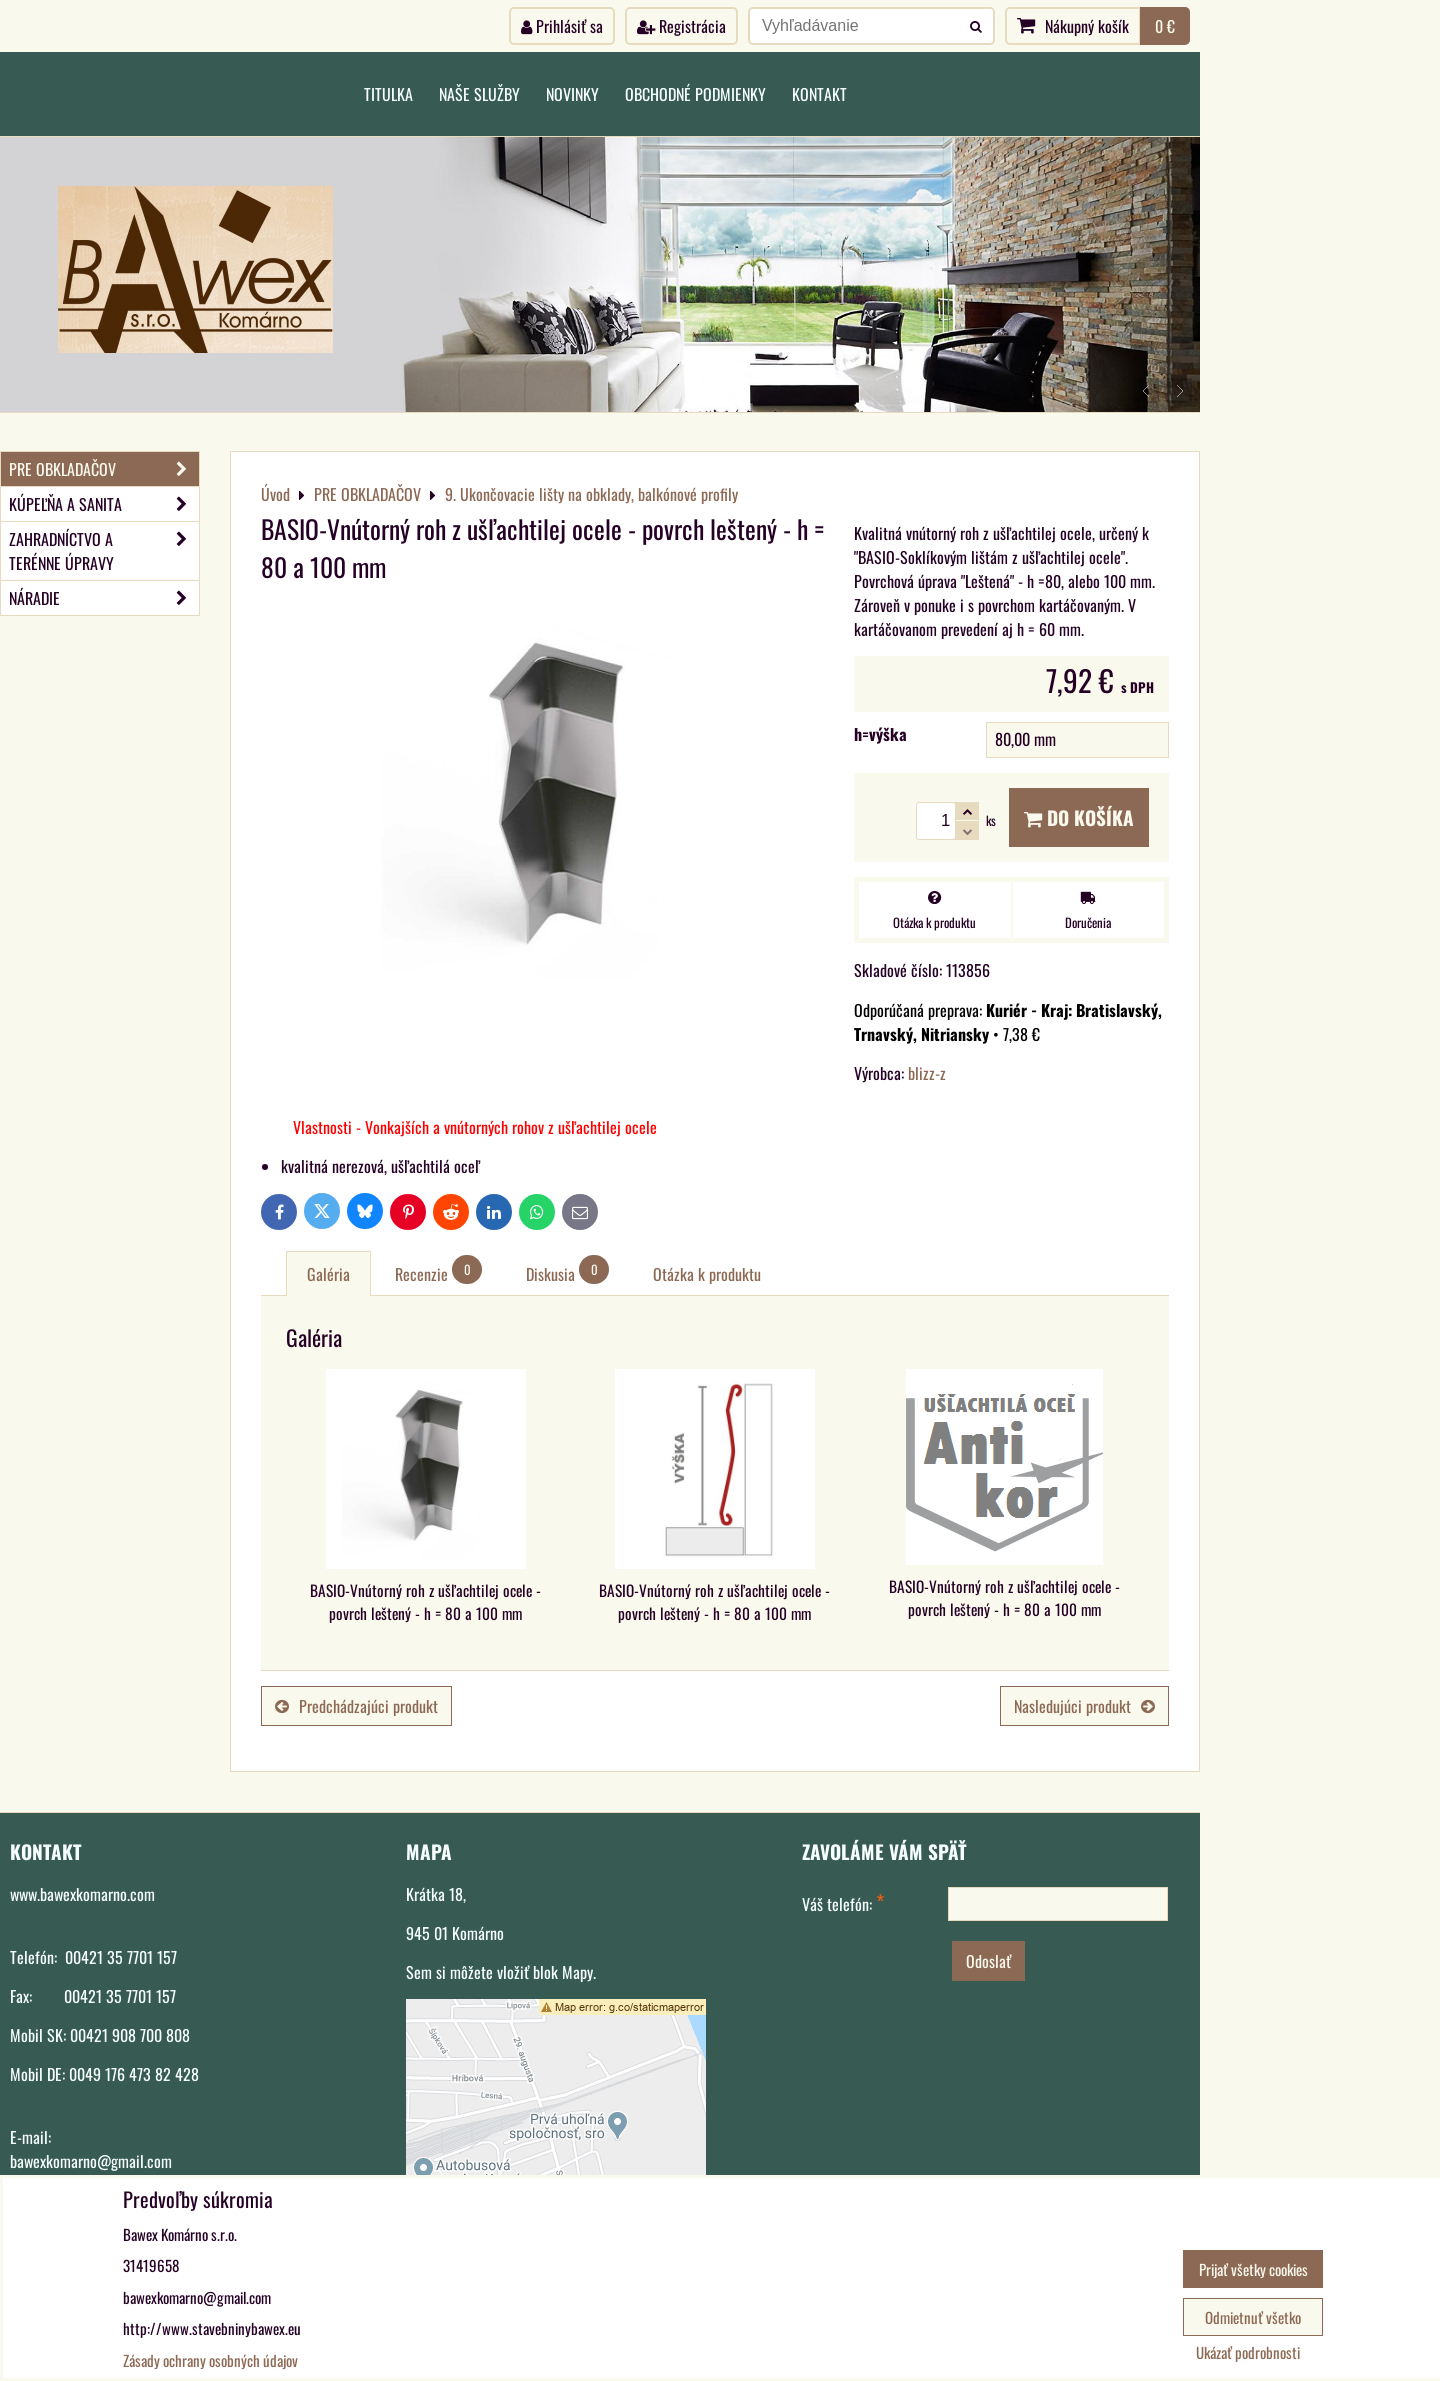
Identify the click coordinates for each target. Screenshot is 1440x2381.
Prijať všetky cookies (1253, 2269)
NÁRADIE (104, 598)
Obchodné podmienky (695, 94)
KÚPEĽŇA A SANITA (104, 504)
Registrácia (681, 26)
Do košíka (1079, 817)
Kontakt (819, 94)
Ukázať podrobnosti (1248, 2352)
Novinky (572, 94)
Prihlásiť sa (562, 26)
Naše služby (479, 94)
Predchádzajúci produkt (356, 1706)
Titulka (388, 94)
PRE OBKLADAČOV (104, 469)
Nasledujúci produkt (1084, 1706)
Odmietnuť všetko (1253, 2317)
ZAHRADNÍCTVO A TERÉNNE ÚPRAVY (104, 551)
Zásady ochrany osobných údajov (210, 2360)
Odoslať (988, 1961)
